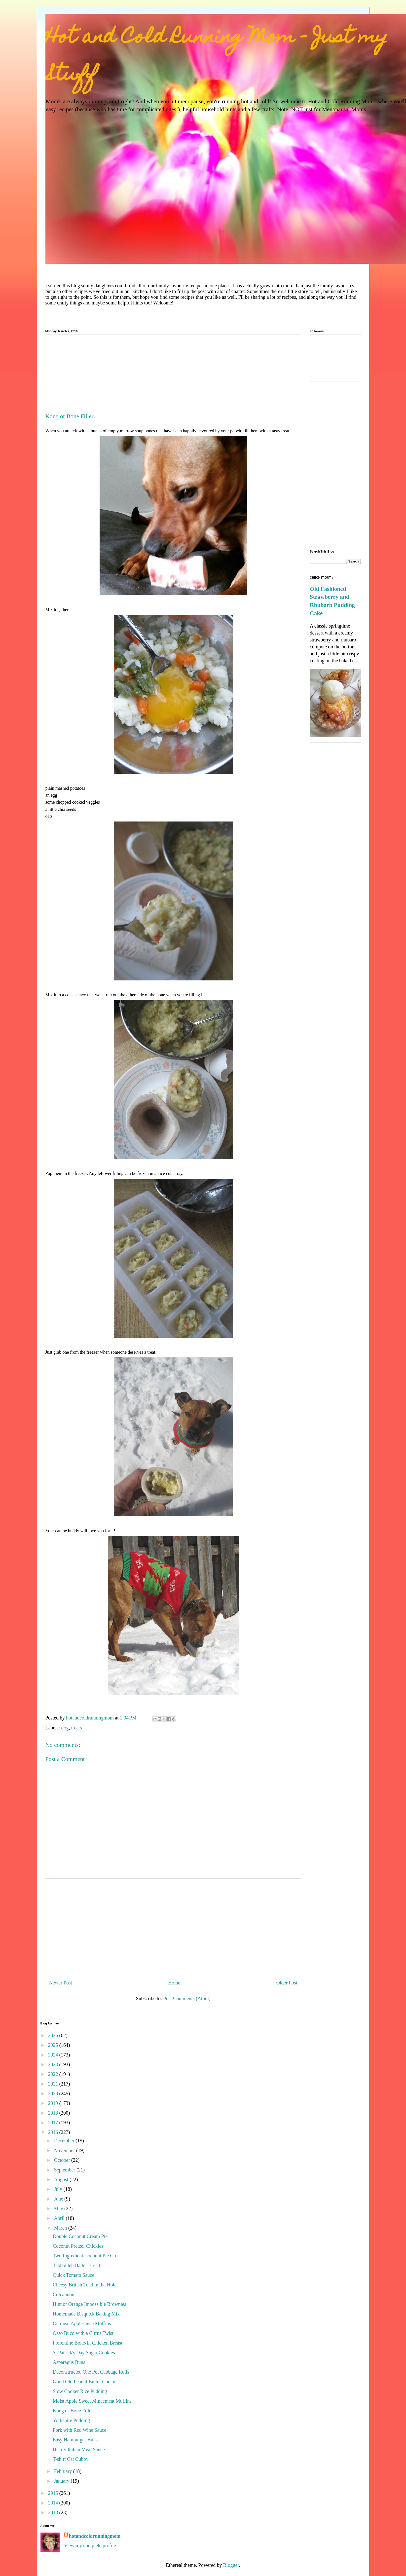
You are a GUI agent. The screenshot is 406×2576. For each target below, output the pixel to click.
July (58, 2189)
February (63, 2471)
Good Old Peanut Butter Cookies (85, 2381)
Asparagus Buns (69, 2362)
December (64, 2140)
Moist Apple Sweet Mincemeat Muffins (92, 2401)
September (65, 2169)
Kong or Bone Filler (73, 2410)
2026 (53, 2035)
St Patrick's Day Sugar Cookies (84, 2352)
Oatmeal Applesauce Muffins (82, 2323)
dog (65, 1727)
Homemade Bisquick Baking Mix (86, 2313)
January (62, 2481)
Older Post (286, 1982)
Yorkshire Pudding (71, 2420)
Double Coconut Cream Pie (80, 2236)
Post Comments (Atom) (186, 1998)
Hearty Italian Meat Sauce (79, 2449)
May (59, 2208)
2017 (53, 2122)
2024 (53, 2054)
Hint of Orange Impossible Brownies (89, 2304)
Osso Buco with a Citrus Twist (83, 2333)
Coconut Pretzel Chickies (78, 2246)
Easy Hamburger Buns (75, 2439)
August (62, 2179)
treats (76, 1727)
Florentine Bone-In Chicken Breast (88, 2343)
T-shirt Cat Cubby (71, 2459)
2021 (53, 2084)
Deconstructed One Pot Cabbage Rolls (91, 2372)
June (59, 2199)
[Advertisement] (173, 376)
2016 (53, 2132)
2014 (53, 2502)
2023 (53, 2064)
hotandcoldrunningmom (95, 2536)
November (65, 2150)
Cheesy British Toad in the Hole (85, 2284)
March (61, 2228)
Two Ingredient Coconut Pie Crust (87, 2255)
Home (174, 1982)
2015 (53, 2493)
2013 (53, 2512)
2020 (53, 2093)
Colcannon (63, 2294)
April (60, 2218)
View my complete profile (90, 2545)
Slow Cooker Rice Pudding (80, 2391)
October (62, 2160)
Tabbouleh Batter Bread (76, 2265)
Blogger (231, 2565)
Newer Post (60, 1982)
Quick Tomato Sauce (73, 2275)
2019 (53, 2103)
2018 (53, 2113)
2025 (53, 2045)
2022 (53, 2074)
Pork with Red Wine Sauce (79, 2430)
